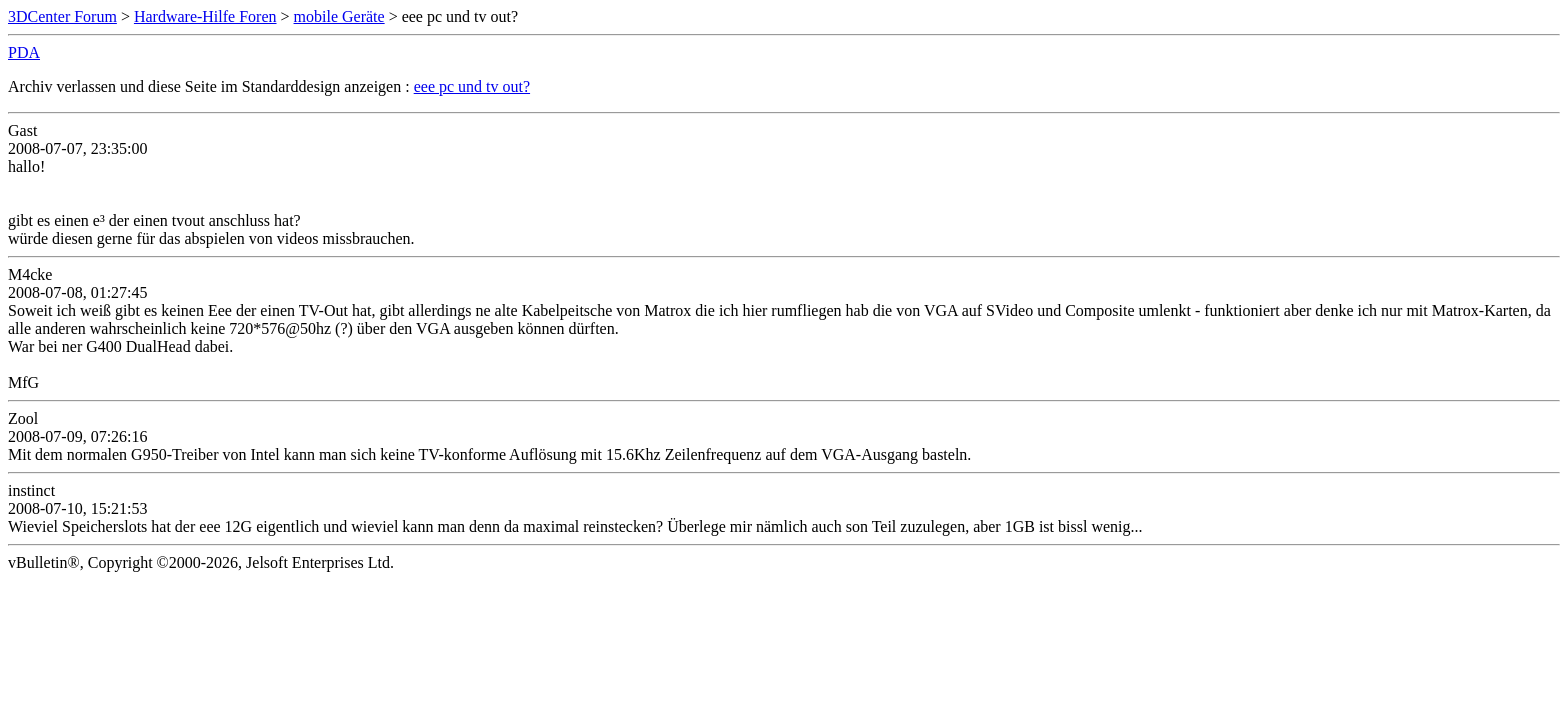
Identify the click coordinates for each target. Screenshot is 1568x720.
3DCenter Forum (62, 16)
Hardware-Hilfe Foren (205, 16)
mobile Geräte (339, 16)
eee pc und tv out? (472, 86)
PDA (24, 52)
